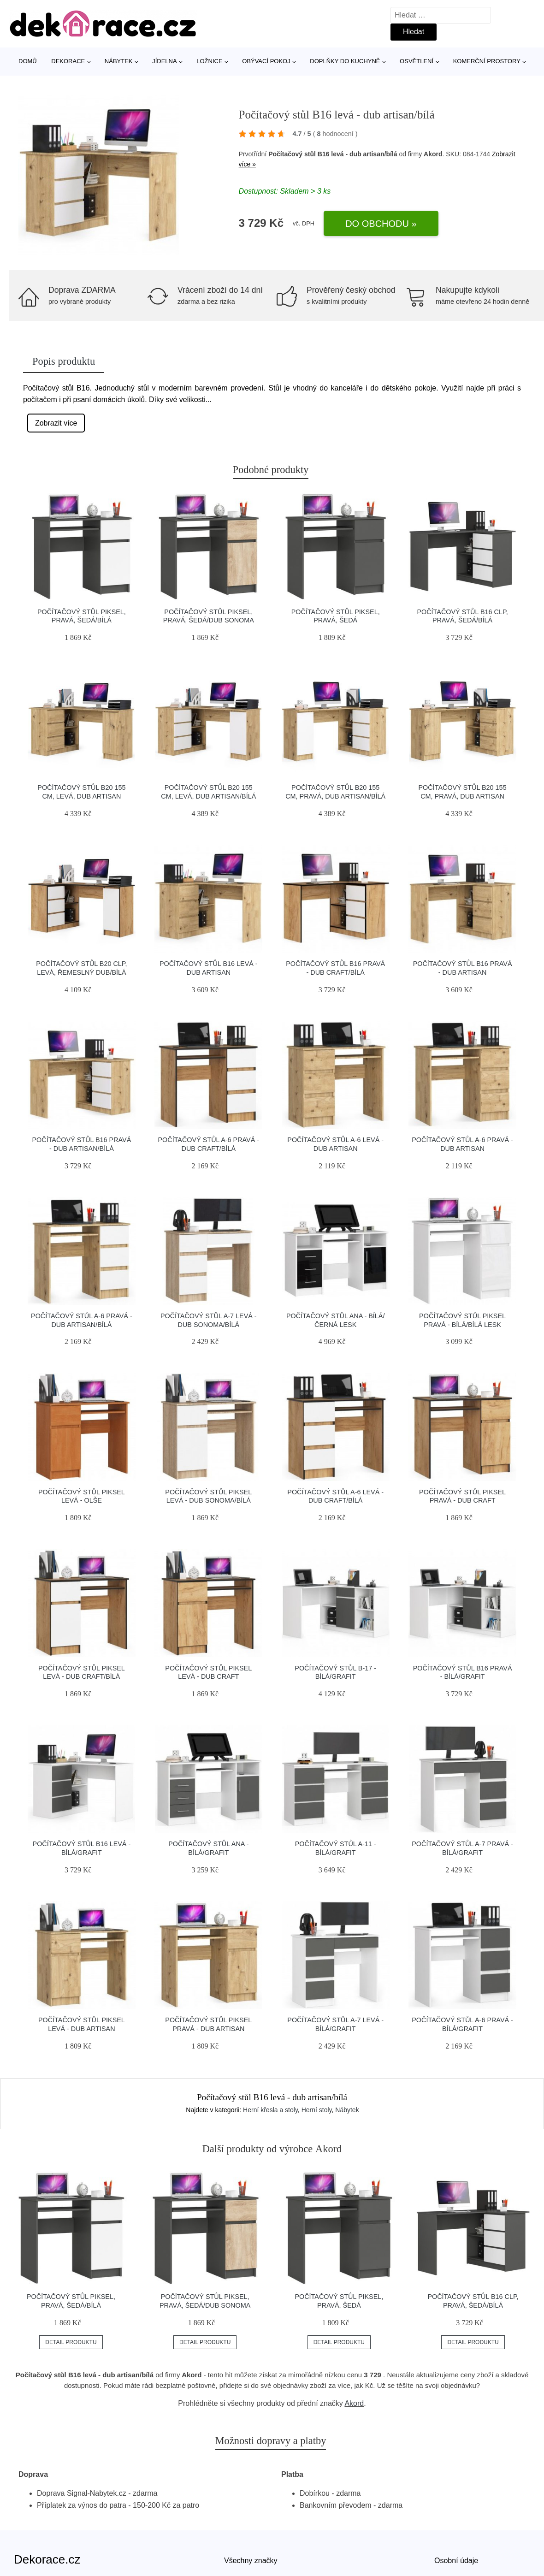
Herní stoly (317, 2110)
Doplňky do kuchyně (345, 61)
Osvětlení (416, 61)
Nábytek (119, 61)
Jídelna (164, 61)
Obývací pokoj (266, 61)
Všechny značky (251, 2560)
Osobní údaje (456, 2560)
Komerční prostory (486, 61)
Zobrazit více (56, 423)
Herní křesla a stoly (270, 2110)
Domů (27, 61)
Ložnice (209, 61)
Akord (354, 2403)
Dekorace (68, 61)
